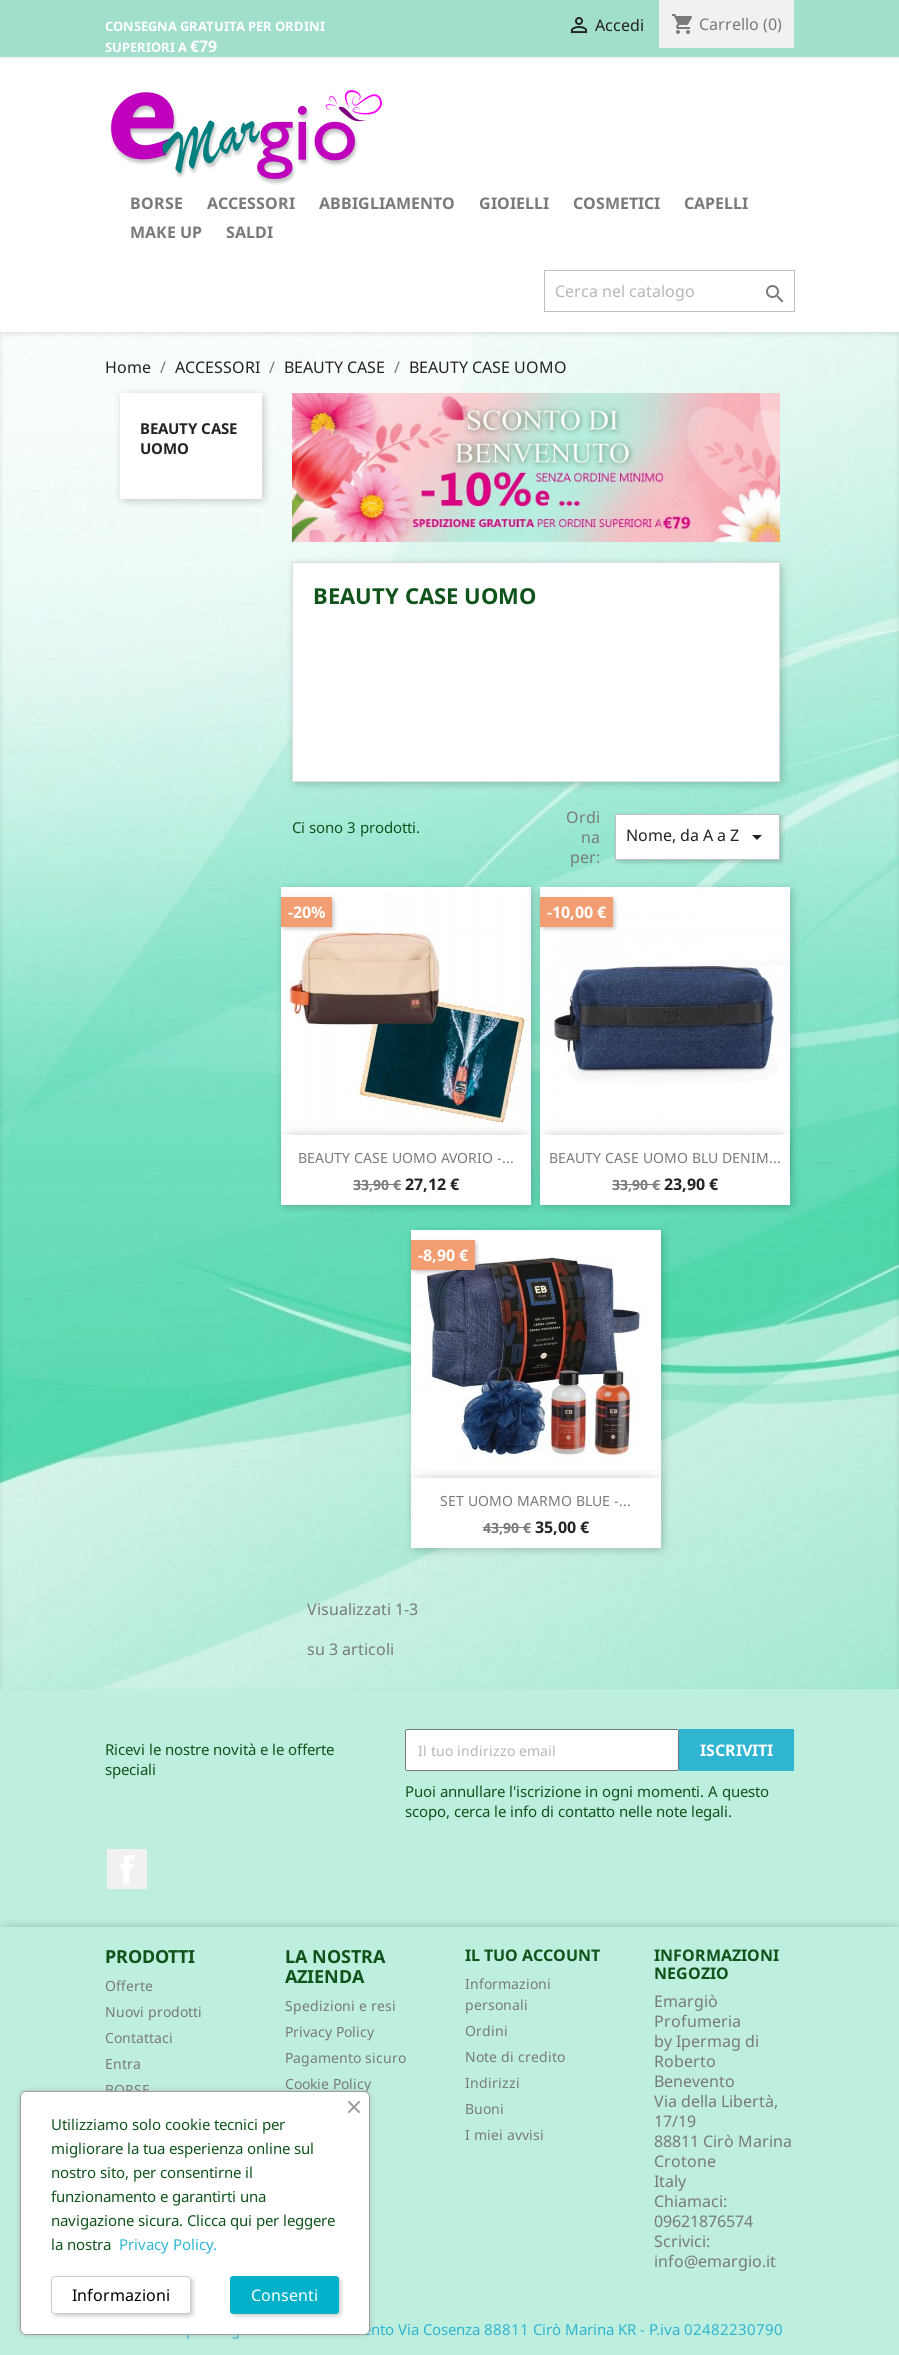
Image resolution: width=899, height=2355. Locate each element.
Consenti (284, 2295)
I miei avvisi (504, 2134)
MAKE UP (166, 232)
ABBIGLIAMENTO (387, 203)
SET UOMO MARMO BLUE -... (535, 1500)
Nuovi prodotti (153, 2011)
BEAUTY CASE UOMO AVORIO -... (406, 1157)
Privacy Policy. (168, 2244)
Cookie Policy (328, 2083)
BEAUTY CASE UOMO (188, 438)
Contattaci (139, 2037)
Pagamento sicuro (345, 2057)
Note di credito (515, 2056)
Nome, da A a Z (697, 836)
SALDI (249, 232)
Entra (123, 2063)
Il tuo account (532, 1955)
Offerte (129, 1985)
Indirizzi (492, 2082)
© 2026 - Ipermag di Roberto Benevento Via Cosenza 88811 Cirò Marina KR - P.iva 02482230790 (449, 2329)
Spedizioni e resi (340, 2005)
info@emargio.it (715, 2261)
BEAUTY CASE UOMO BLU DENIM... (665, 1157)
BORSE (156, 203)
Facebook (127, 1869)
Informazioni (121, 2295)
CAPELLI (716, 203)
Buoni (484, 2108)
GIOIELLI (514, 203)
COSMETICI (616, 203)
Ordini (486, 2030)
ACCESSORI (251, 203)
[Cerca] (669, 291)
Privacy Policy (329, 2031)
